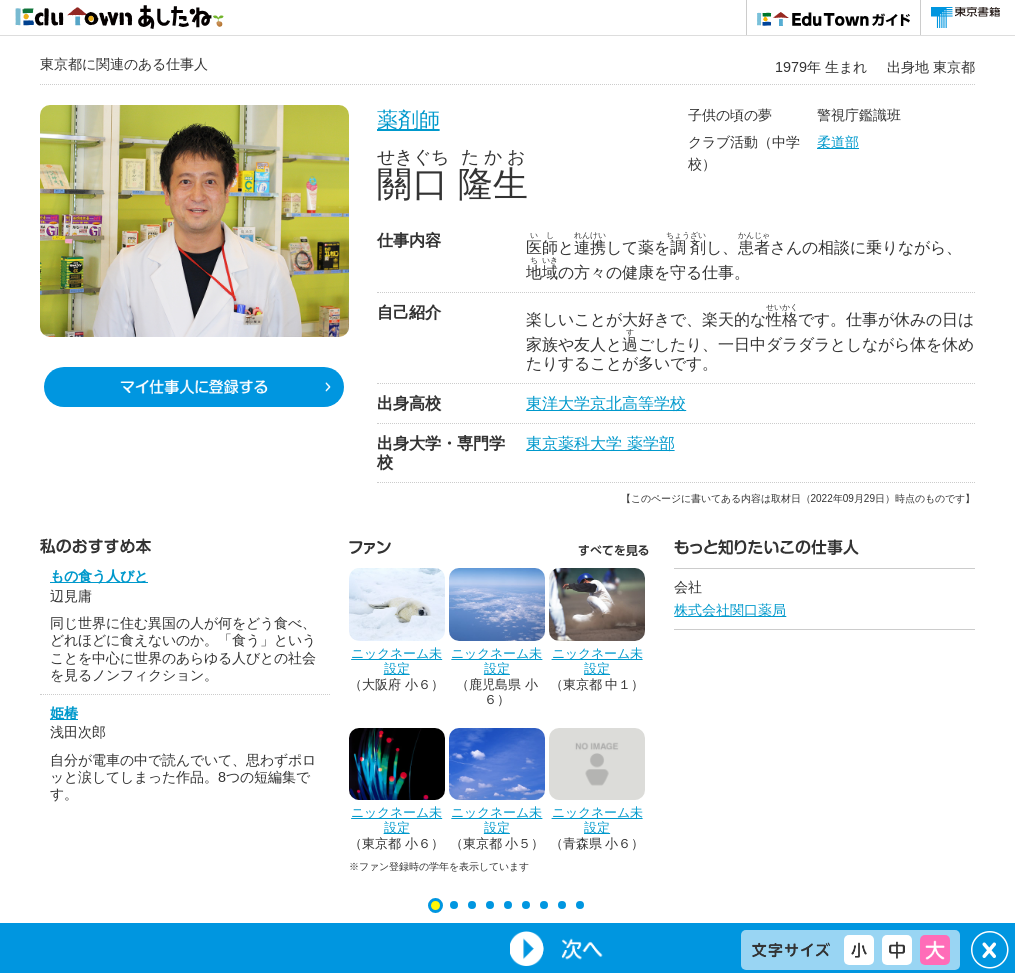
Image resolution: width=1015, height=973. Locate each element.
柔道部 (838, 142)
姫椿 (64, 713)
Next (559, 948)
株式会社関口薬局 (730, 610)
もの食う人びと (99, 576)
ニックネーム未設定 (396, 661)
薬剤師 (408, 119)
